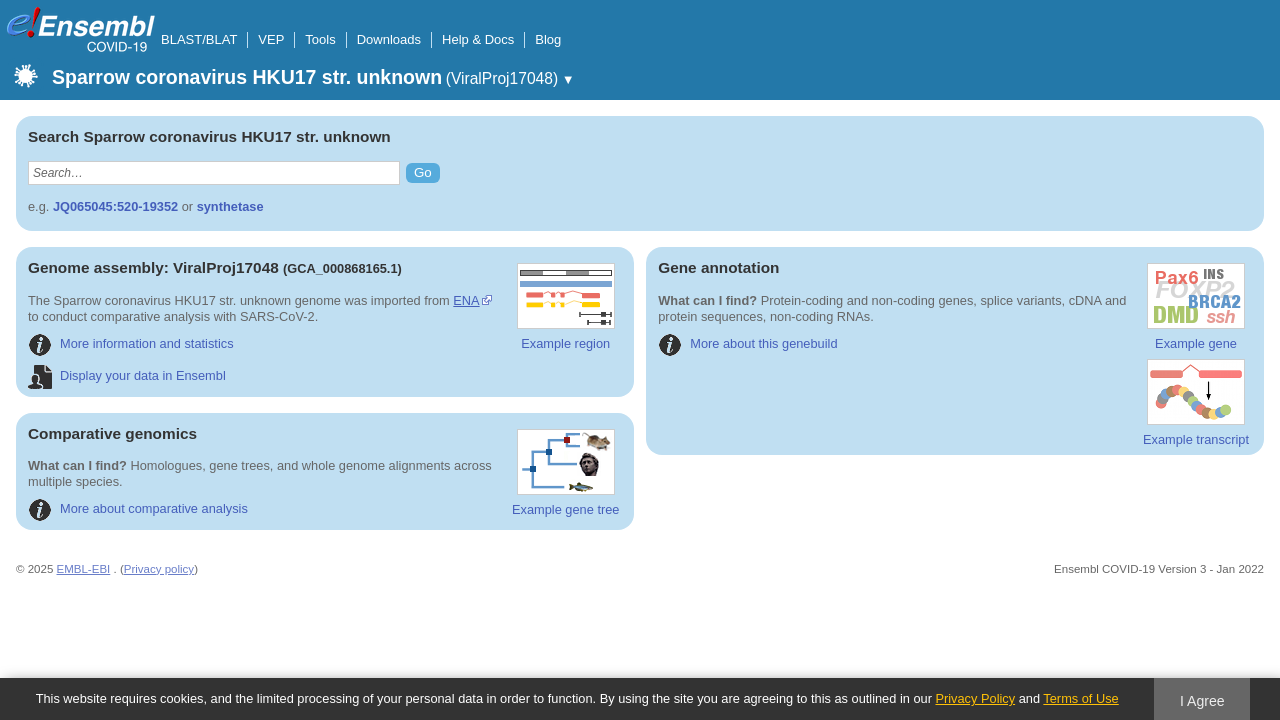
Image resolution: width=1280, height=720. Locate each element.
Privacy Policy (975, 698)
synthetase (230, 206)
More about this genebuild (747, 343)
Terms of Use (1080, 698)
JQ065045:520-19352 (115, 206)
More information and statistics (131, 343)
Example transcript (1196, 403)
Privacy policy (159, 569)
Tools (320, 39)
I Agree (1202, 701)
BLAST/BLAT (199, 39)
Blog (548, 39)
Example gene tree (565, 473)
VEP (271, 39)
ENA (466, 300)
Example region (566, 307)
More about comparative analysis (138, 508)
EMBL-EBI (84, 569)
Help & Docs (478, 39)
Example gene (1196, 307)
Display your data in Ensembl (127, 375)
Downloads (389, 39)
